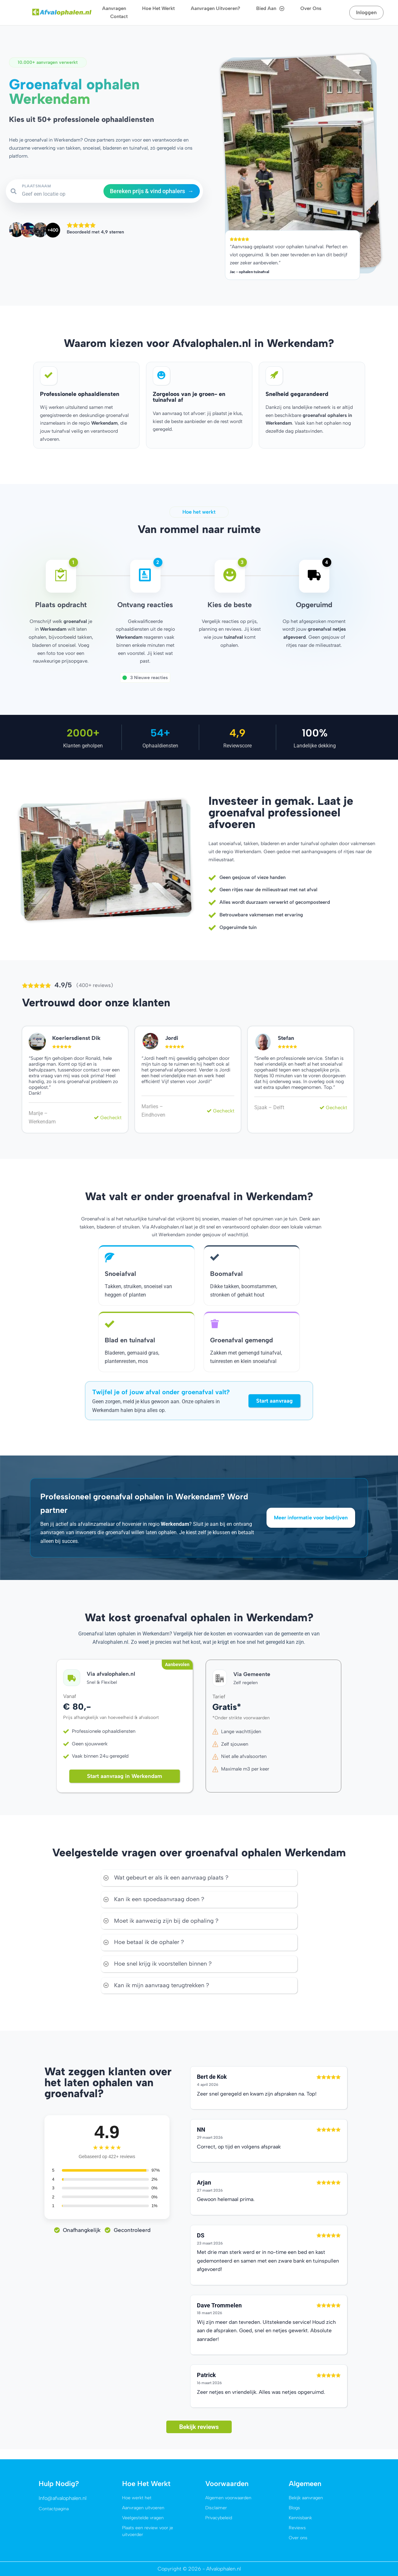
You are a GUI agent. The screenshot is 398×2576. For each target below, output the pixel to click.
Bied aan (270, 9)
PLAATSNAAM (36, 186)
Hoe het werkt (158, 8)
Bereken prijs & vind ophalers (151, 191)
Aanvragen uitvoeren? (215, 8)
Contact (119, 16)
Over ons (310, 8)
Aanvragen (114, 8)
